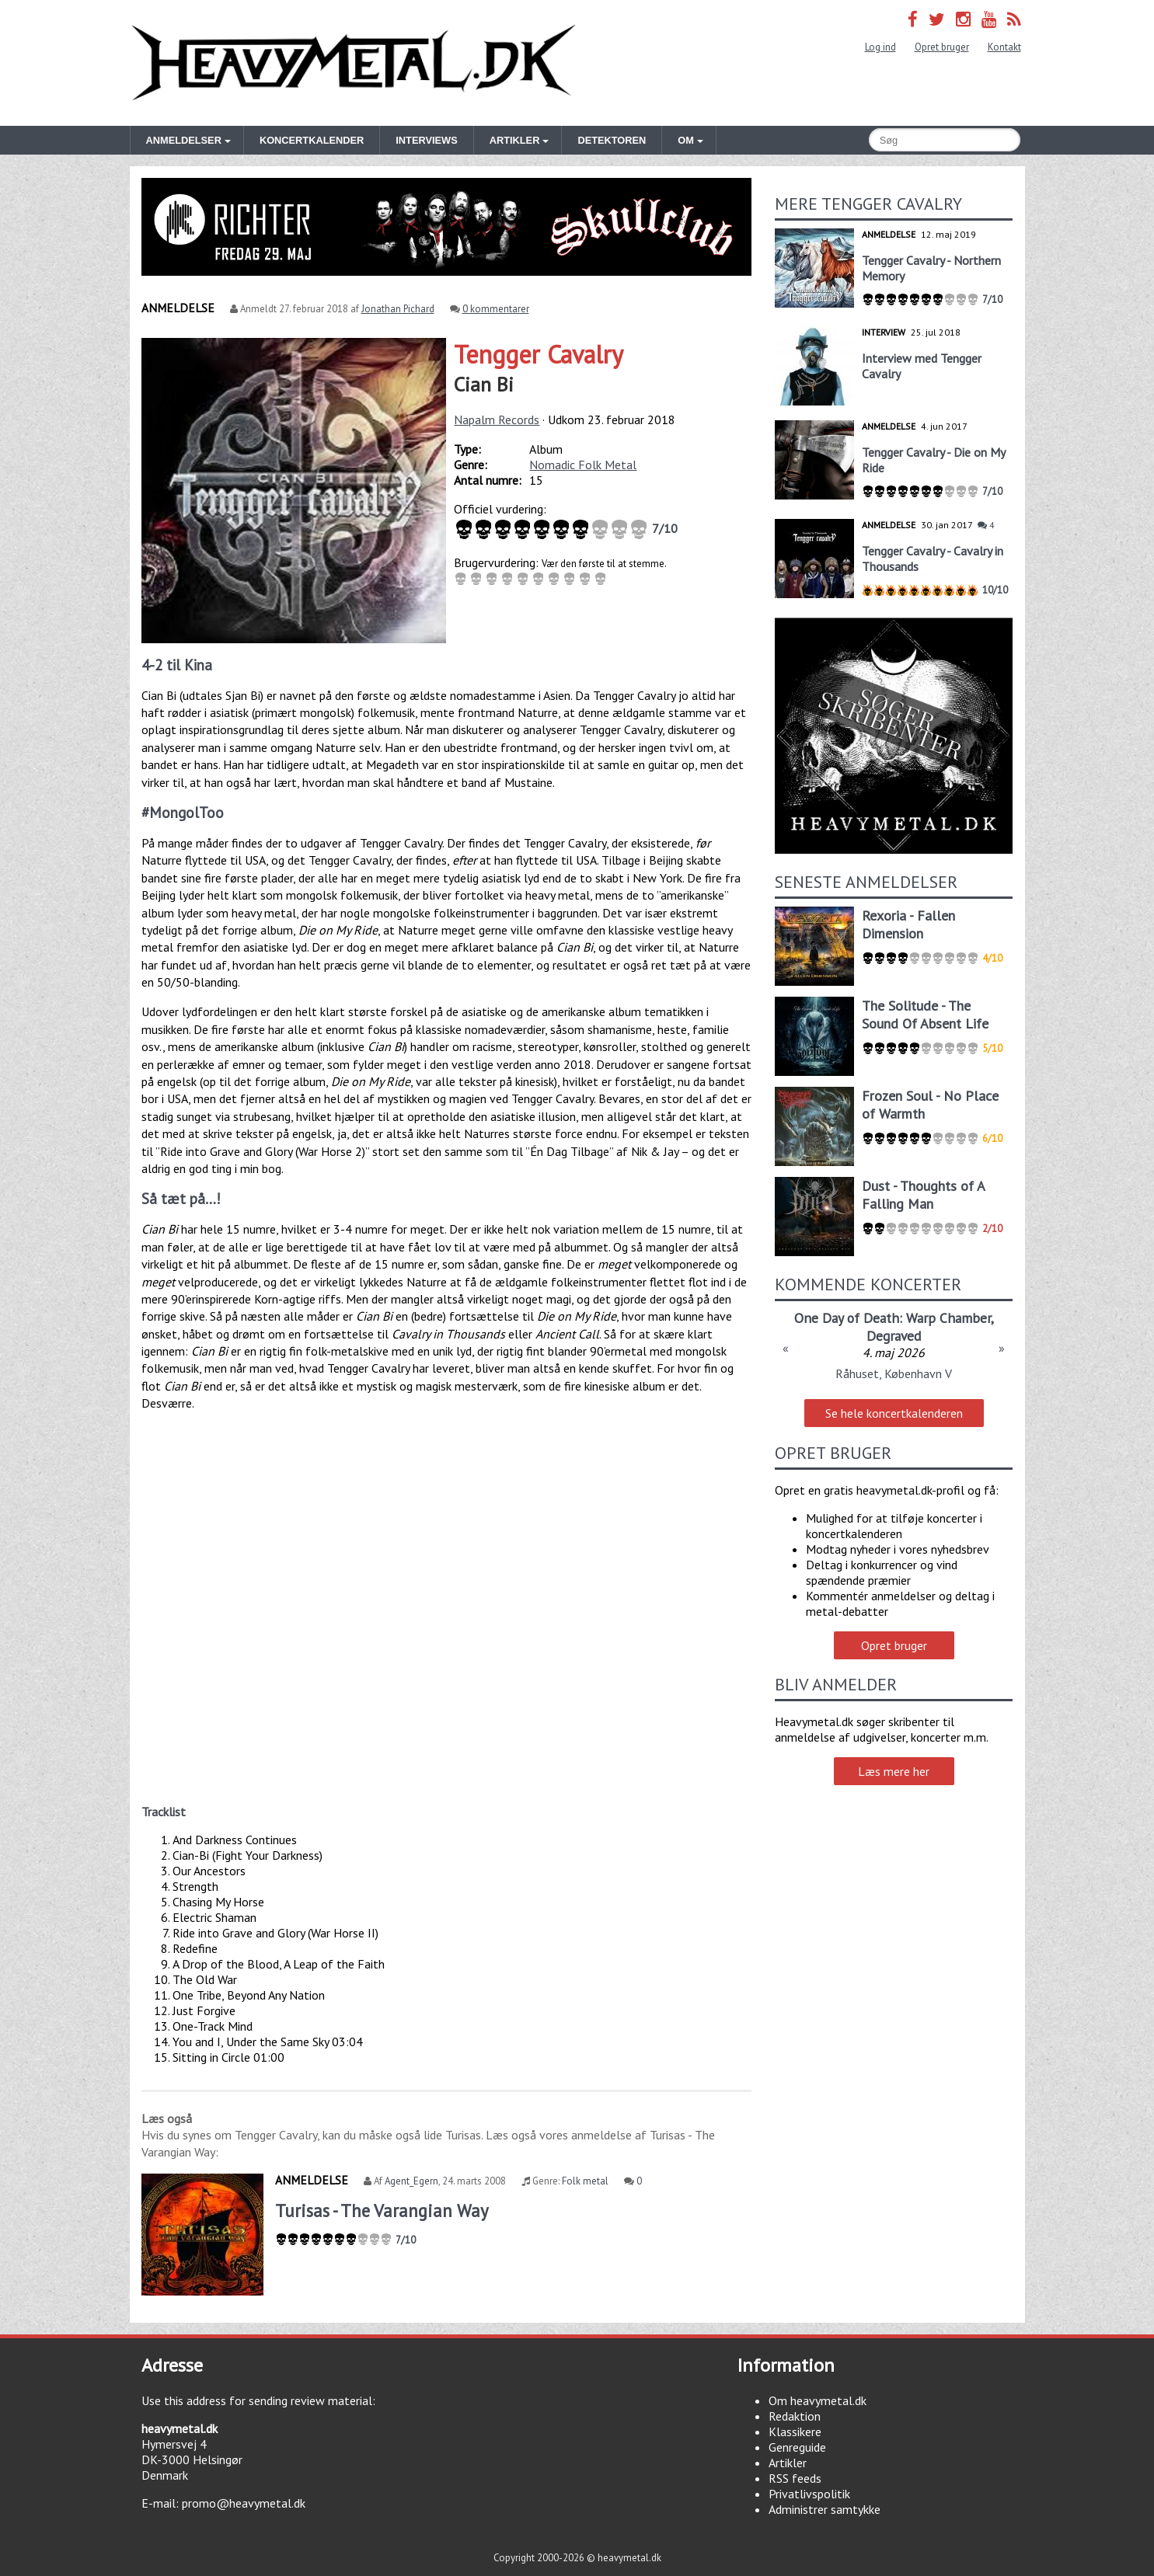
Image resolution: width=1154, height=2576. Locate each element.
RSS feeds (795, 2478)
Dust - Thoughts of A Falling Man (923, 1195)
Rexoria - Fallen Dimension (908, 924)
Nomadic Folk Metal (582, 464)
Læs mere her (893, 1771)
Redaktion (795, 2416)
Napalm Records (496, 419)
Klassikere (795, 2431)
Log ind (880, 47)
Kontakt (1004, 47)
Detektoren (611, 140)
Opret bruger (942, 47)
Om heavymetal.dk (817, 2400)
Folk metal (585, 2181)
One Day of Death (846, 1318)
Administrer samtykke (824, 2509)
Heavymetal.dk (353, 63)
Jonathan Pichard (397, 308)
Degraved (893, 1336)
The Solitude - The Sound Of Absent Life (925, 1014)
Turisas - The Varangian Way (381, 2210)
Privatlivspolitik (809, 2493)
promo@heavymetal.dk (243, 2503)
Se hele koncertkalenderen (894, 1413)
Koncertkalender (312, 140)
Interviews (426, 140)
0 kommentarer (495, 308)
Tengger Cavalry (538, 354)
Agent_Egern (411, 2181)
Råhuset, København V (893, 1373)
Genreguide (797, 2447)
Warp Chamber (948, 1318)
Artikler (788, 2462)
